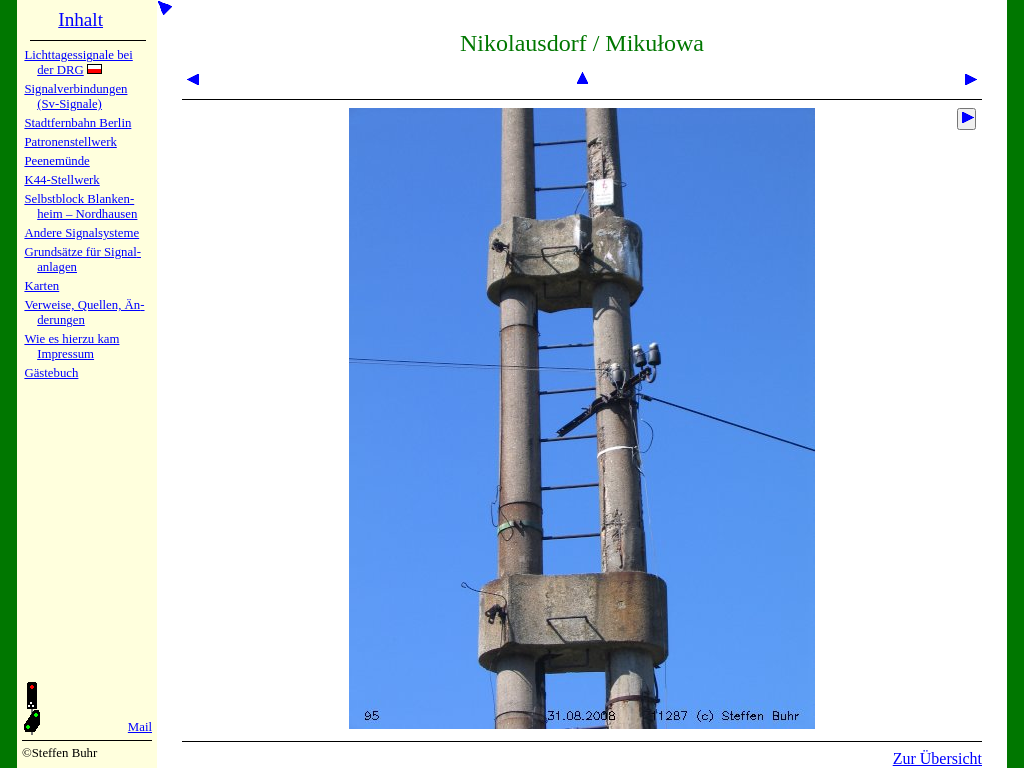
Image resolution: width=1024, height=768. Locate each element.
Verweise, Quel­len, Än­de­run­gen (84, 312)
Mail (140, 727)
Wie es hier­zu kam (71, 339)
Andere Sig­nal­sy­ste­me (81, 233)
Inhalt (80, 19)
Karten (41, 286)
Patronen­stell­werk (70, 142)
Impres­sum (65, 354)
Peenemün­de (56, 161)
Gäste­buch (51, 373)
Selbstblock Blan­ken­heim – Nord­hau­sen (80, 206)
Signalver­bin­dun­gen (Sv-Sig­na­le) (75, 96)
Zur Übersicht (937, 758)
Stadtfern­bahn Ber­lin (77, 123)
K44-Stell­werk (61, 180)
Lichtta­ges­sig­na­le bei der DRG (78, 62)
